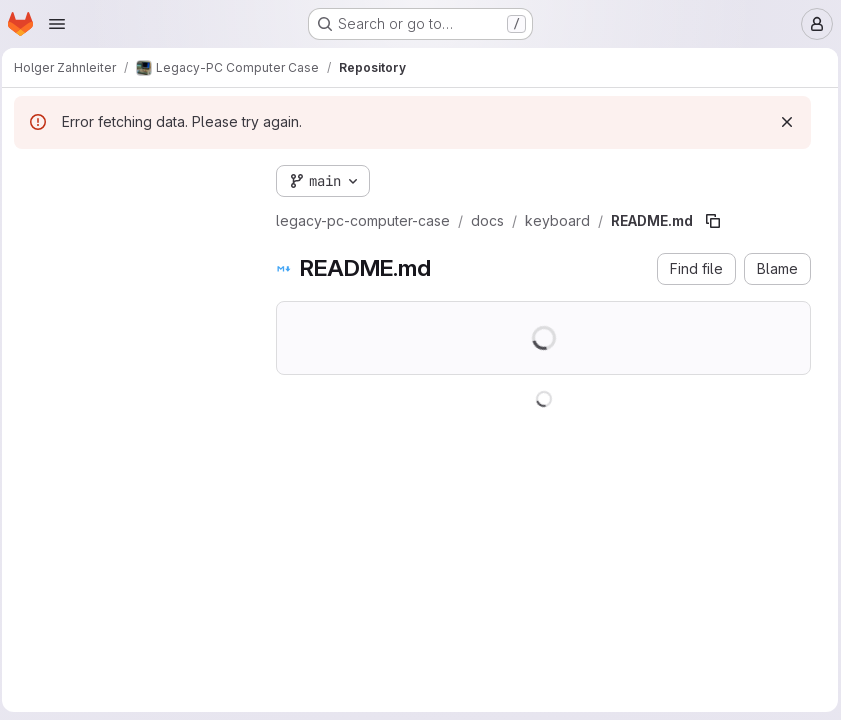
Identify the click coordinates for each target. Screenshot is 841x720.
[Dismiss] (782, 122)
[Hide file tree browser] (36, 177)
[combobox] (135, 216)
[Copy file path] (719, 221)
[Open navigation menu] (57, 24)
